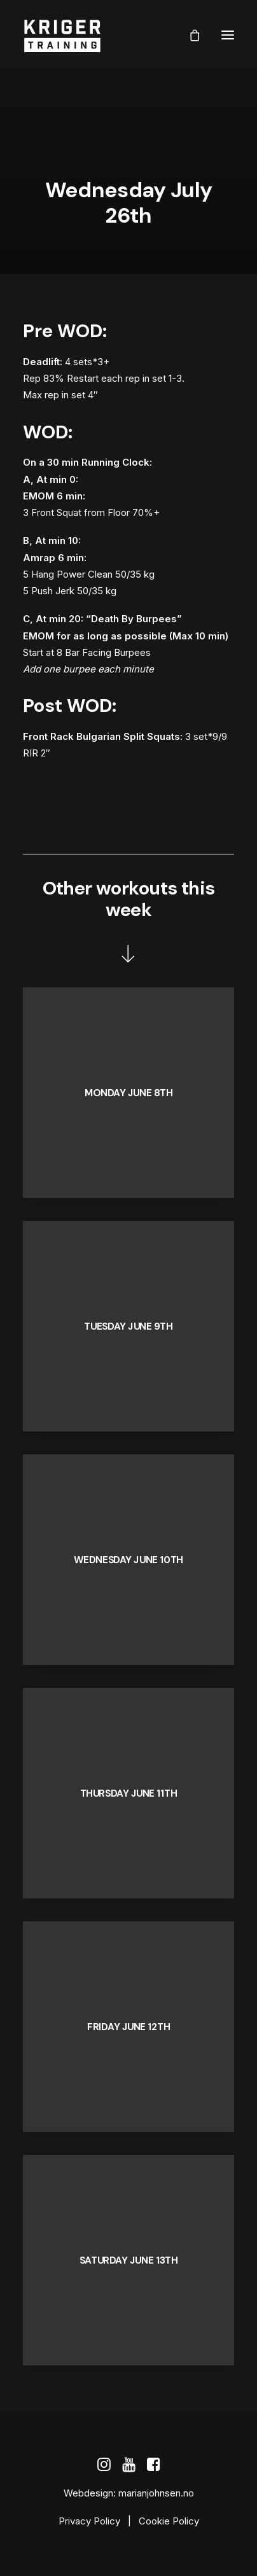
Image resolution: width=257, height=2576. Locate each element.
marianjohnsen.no (156, 2493)
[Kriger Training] (62, 34)
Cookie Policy (169, 2521)
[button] (227, 34)
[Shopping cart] (188, 35)
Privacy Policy (89, 2521)
